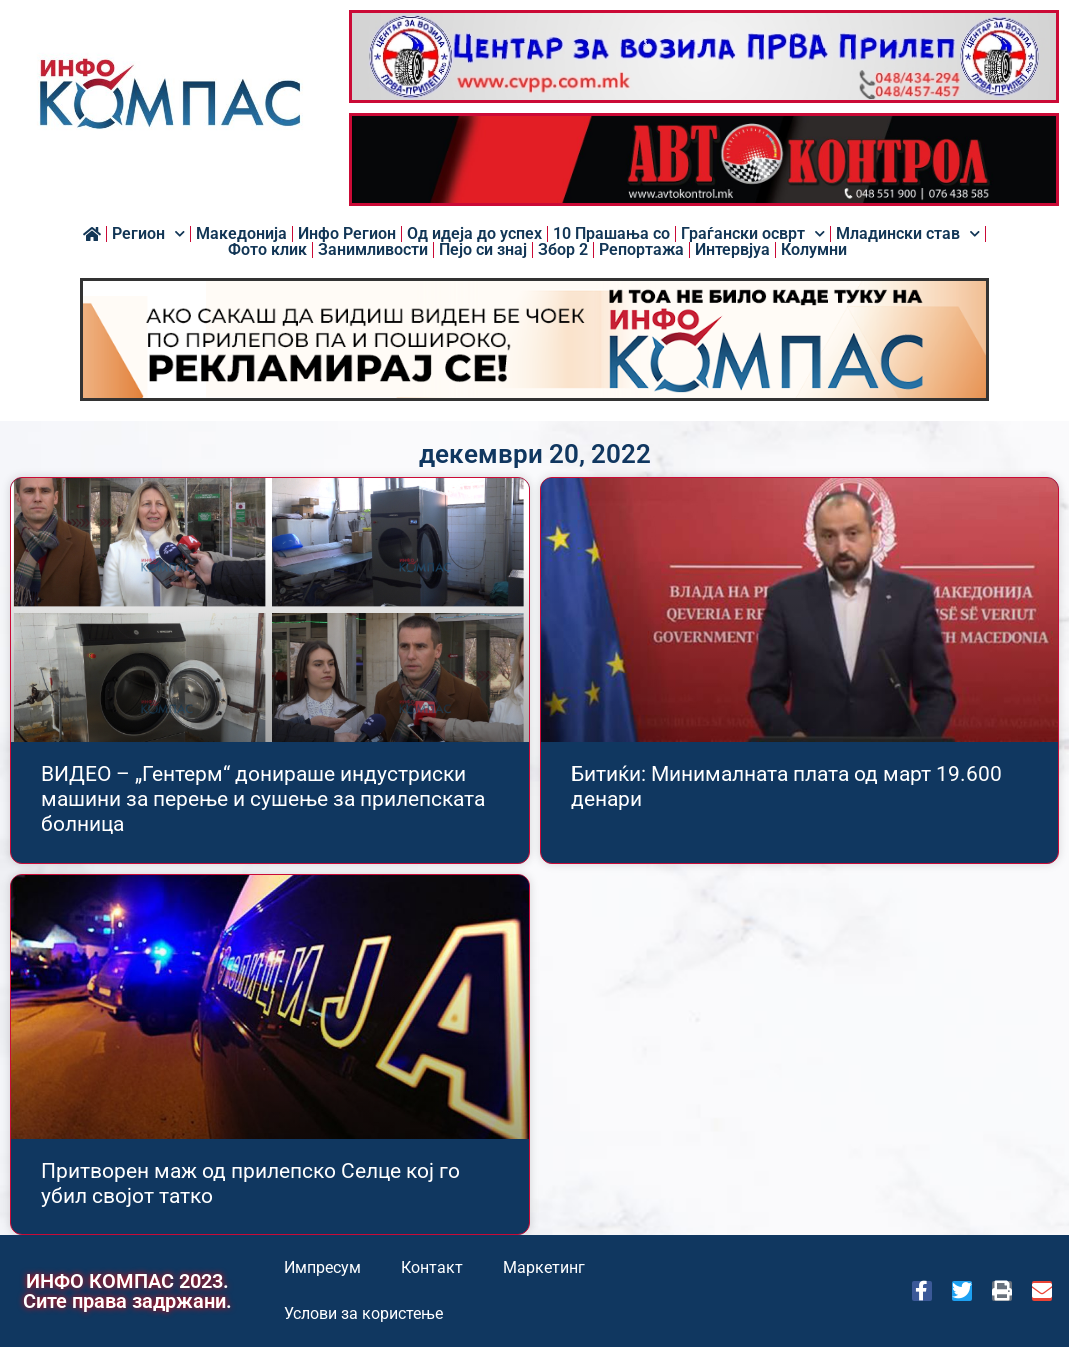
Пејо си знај (483, 250)
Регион (148, 234)
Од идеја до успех (474, 234)
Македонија (241, 234)
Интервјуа (732, 250)
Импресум (322, 1267)
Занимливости (373, 250)
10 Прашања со (611, 234)
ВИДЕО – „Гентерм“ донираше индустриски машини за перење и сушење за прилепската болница (263, 799)
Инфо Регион (347, 234)
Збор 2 (563, 250)
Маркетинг (544, 1267)
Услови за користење (363, 1313)
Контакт (432, 1267)
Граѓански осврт (753, 234)
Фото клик (267, 250)
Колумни (814, 250)
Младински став (908, 234)
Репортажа (641, 250)
